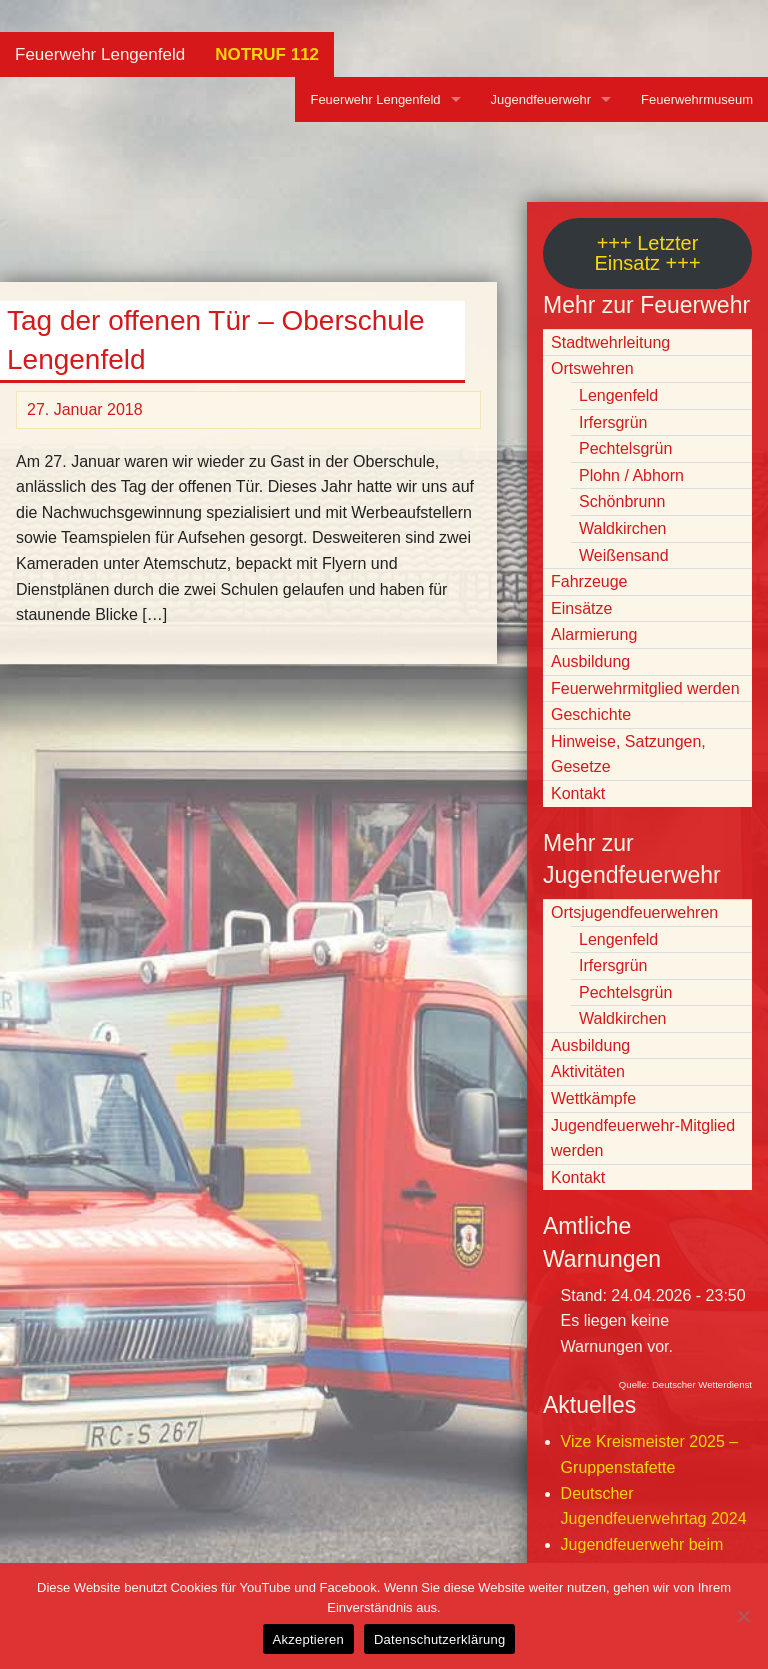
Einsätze (581, 608)
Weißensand (624, 555)
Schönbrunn (622, 501)
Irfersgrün (613, 422)
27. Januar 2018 (85, 409)
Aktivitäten (588, 1071)
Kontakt (578, 793)
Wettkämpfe (593, 1098)
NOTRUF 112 (267, 54)
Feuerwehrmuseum (697, 99)
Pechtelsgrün (625, 448)
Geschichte (591, 714)
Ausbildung (590, 661)
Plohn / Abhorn (631, 475)
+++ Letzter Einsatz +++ (647, 253)
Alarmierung (594, 634)
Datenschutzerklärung (439, 1639)
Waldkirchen (622, 528)
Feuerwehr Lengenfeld (100, 54)
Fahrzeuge (589, 581)
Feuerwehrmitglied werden (645, 688)
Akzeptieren (308, 1639)
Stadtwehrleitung (610, 342)
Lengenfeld (618, 395)
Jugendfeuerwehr (541, 99)
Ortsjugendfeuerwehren (634, 912)
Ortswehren (592, 368)
